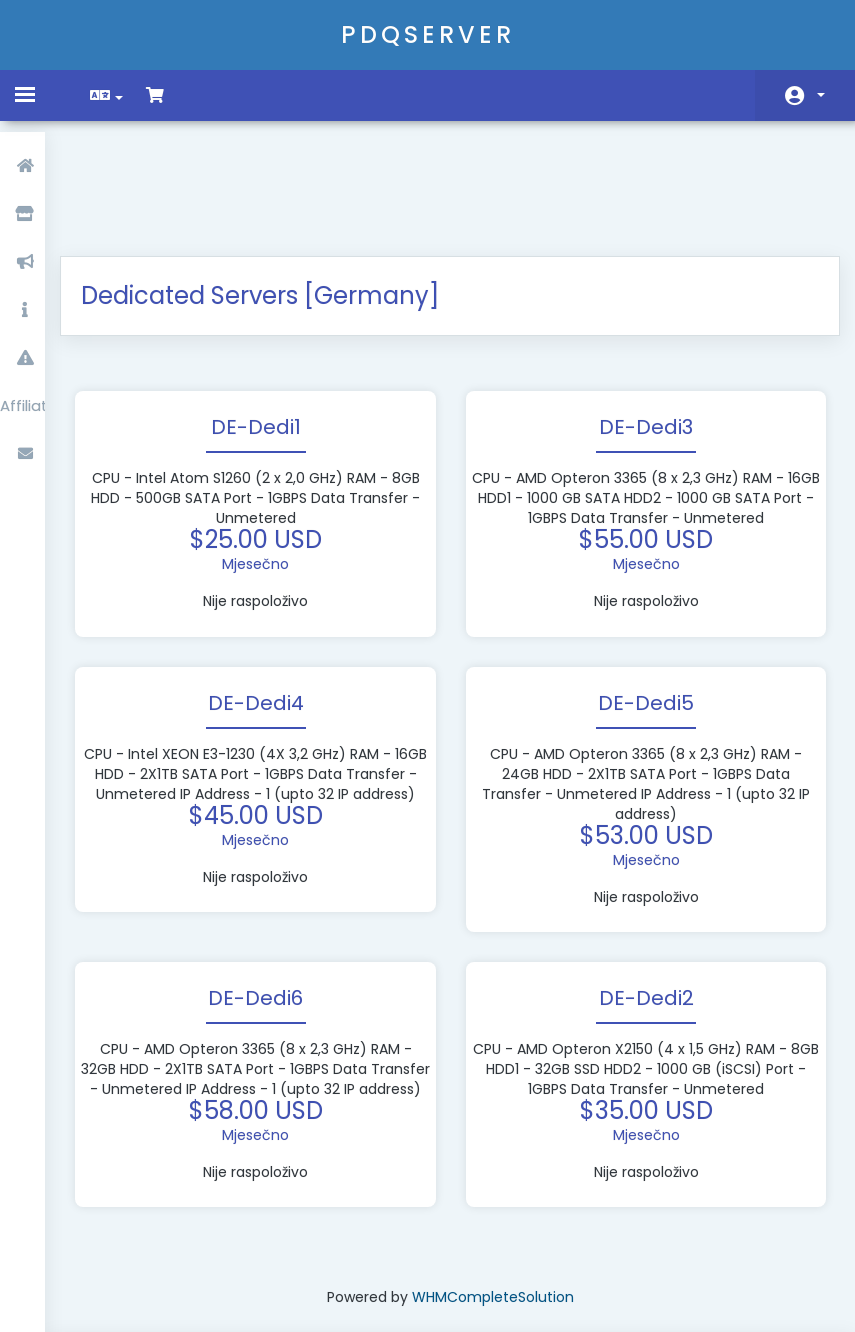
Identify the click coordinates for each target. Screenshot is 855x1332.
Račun (821, 95)
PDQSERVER (428, 34)
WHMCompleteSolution (495, 1211)
